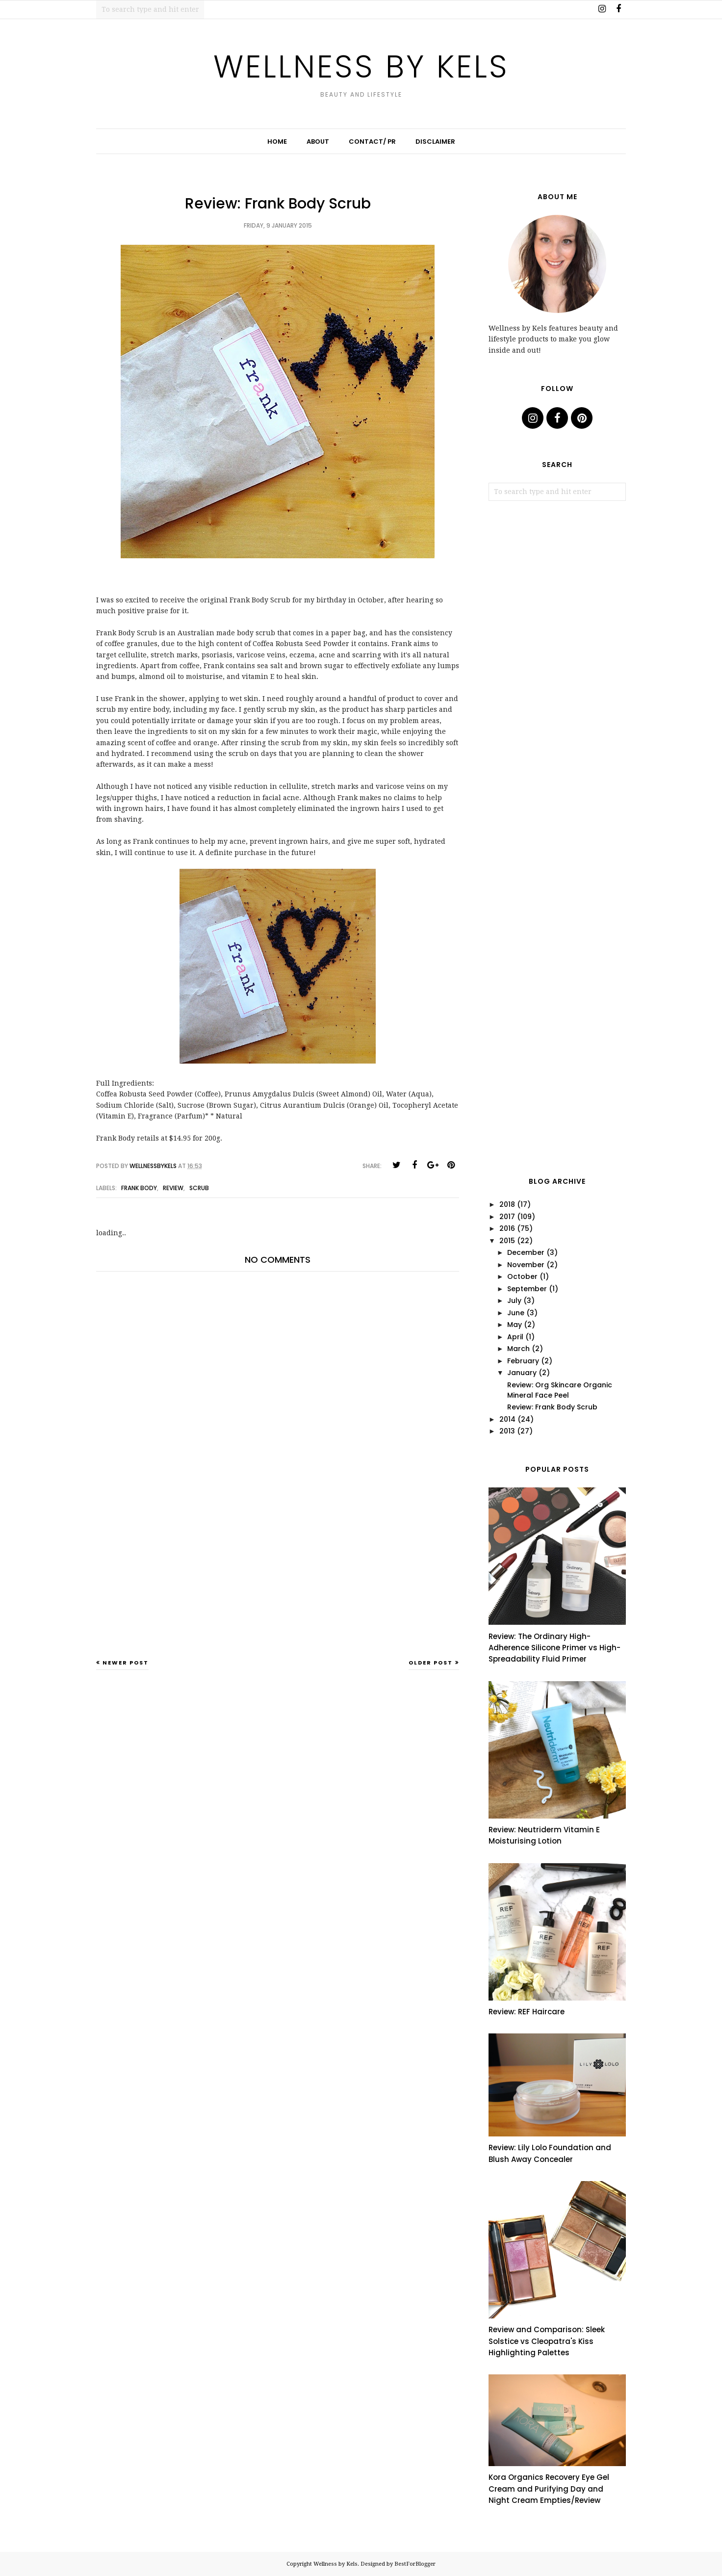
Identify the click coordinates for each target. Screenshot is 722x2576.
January (522, 1373)
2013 (507, 1431)
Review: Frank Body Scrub (552, 1407)
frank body (139, 1188)
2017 (507, 1217)
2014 (507, 1419)
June (515, 1313)
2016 (507, 1228)
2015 (507, 1241)
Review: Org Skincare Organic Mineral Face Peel (559, 1390)
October (522, 1276)
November (525, 1265)
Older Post (431, 1662)
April (515, 1337)
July (514, 1300)
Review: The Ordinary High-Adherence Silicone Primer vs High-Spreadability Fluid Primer (554, 1648)
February (523, 1361)
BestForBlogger (415, 2564)
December (525, 1252)
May (514, 1324)
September (527, 1289)
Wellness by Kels (361, 65)
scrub (199, 1188)
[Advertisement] (277, 1581)
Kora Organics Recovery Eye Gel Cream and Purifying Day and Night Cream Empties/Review (549, 2488)
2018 (507, 1204)
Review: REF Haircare (527, 2011)
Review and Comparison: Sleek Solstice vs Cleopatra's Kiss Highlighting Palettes (547, 2341)
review (173, 1188)
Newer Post (126, 1662)
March (518, 1348)
